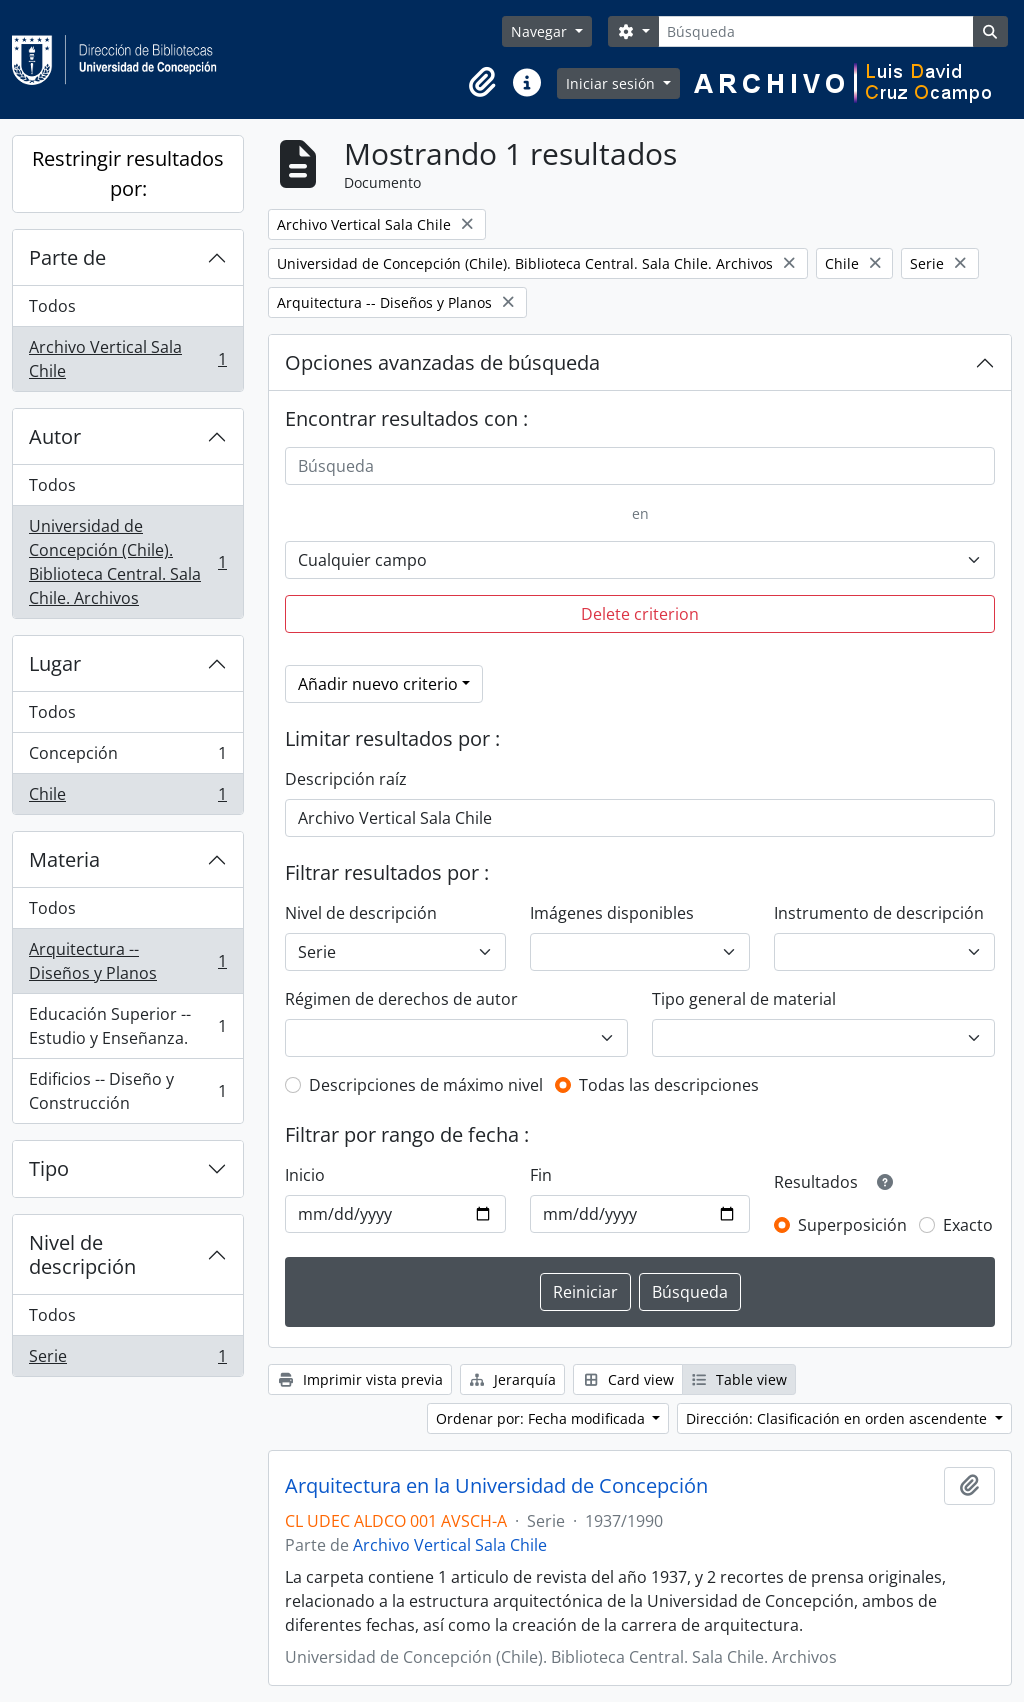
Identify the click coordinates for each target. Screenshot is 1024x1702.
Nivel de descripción (82, 1254)
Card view (628, 1379)
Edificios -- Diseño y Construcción (127, 1091)
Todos (52, 306)
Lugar (55, 663)
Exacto (968, 1225)
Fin (541, 1175)
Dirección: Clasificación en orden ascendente (838, 1418)
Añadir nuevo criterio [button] (378, 684)
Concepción (127, 757)
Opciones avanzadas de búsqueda (442, 362)
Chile (127, 798)
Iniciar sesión (612, 83)
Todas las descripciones (669, 1085)
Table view (739, 1379)
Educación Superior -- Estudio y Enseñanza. (127, 1026)
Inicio (305, 1175)
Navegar (541, 31)
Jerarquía (513, 1379)
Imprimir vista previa (360, 1379)
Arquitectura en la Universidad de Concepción (496, 1486)
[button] (483, 83)
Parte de (67, 257)
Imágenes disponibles (612, 913)
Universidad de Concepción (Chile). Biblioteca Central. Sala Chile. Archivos (127, 562)
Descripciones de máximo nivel (426, 1085)
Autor (55, 436)
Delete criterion (640, 614)
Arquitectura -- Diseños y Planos (127, 961)
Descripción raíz (346, 779)
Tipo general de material (744, 999)
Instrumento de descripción (879, 913)
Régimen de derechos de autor (401, 999)
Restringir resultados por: (128, 173)
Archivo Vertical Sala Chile (127, 359)
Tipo (49, 1168)
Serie (127, 1360)
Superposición (852, 1225)
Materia (64, 859)
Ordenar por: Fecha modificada (542, 1418)
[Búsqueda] (815, 31)
